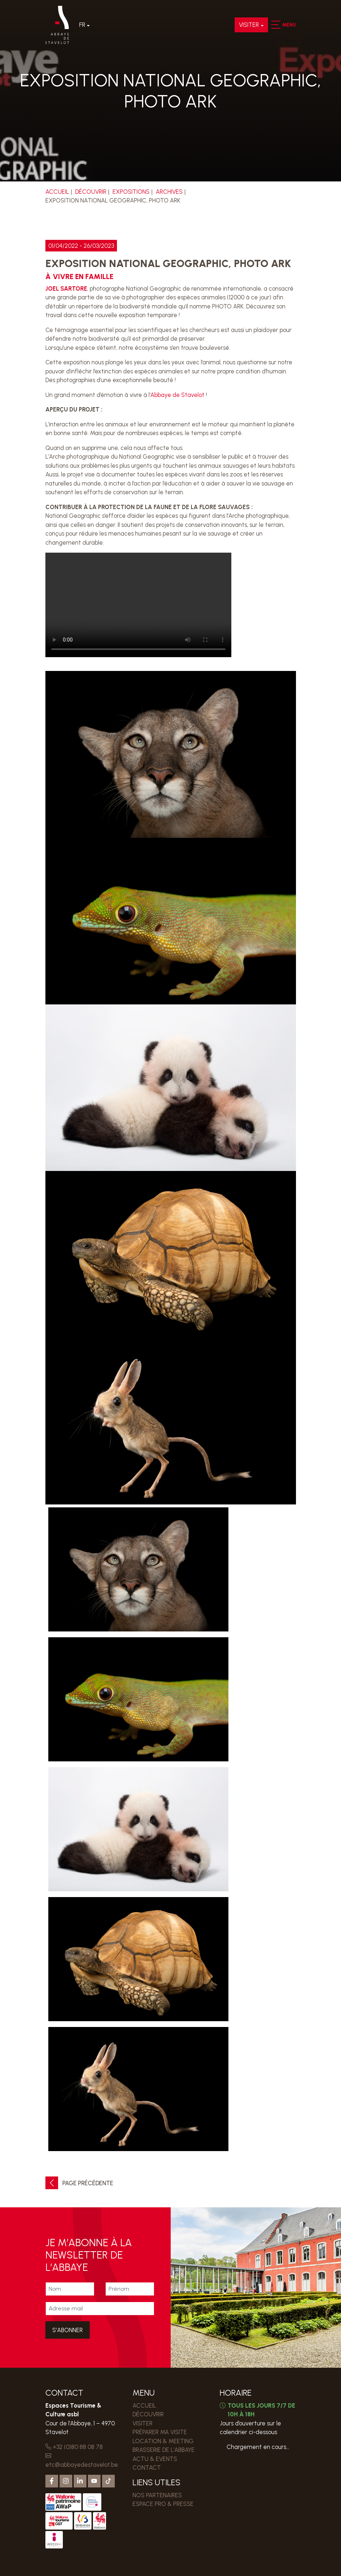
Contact (147, 2467)
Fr (82, 24)
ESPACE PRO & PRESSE (163, 2503)
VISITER (249, 24)
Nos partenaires (157, 2495)
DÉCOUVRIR (90, 191)
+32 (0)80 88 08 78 (74, 2446)
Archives (169, 191)
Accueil (57, 191)
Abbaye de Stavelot (177, 394)
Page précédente (79, 2183)
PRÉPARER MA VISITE (160, 2432)
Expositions (131, 191)
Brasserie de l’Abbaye (164, 2449)
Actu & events (155, 2458)
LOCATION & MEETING (163, 2441)
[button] (275, 25)
